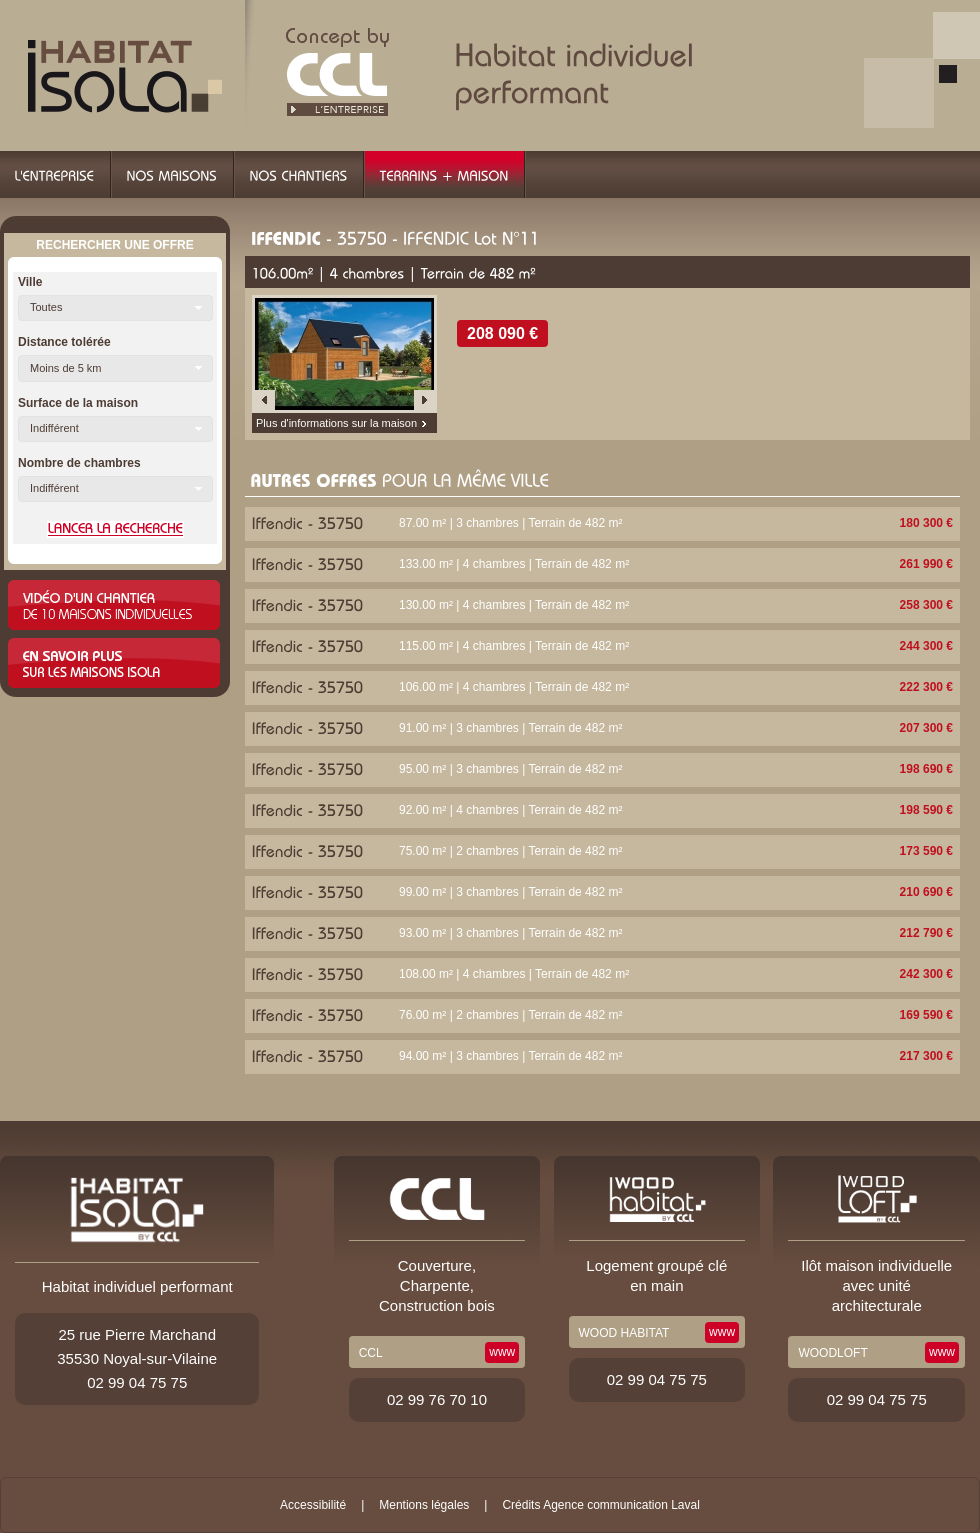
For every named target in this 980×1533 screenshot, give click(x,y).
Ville (30, 282)
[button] (115, 308)
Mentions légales (424, 1505)
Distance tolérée (64, 342)
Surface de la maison (78, 403)
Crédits (521, 1505)
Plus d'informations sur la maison (336, 423)
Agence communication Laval (621, 1505)
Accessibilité (313, 1505)
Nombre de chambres (79, 463)
